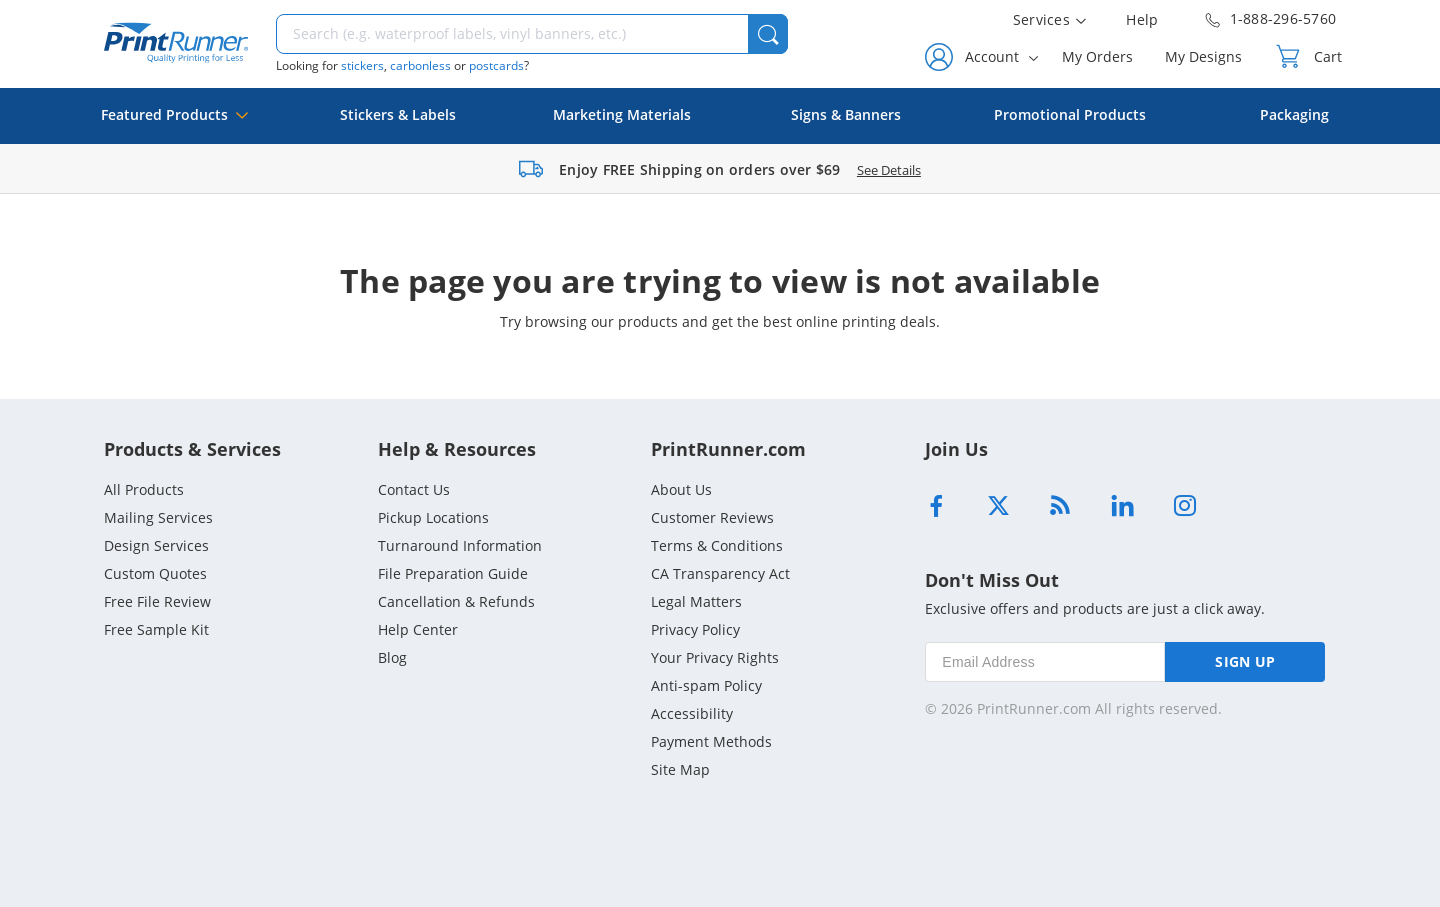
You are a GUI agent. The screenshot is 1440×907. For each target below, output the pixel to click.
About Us (681, 489)
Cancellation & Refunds (456, 601)
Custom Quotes (155, 573)
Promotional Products (1070, 114)
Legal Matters (696, 601)
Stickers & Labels (398, 114)
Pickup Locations (433, 517)
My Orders (1097, 56)
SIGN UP (1245, 661)
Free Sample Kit (156, 629)
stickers (362, 65)
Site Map (680, 769)
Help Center (418, 629)
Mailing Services (158, 517)
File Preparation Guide (453, 573)
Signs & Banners (846, 114)
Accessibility (692, 713)
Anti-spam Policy (706, 685)
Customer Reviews (712, 517)
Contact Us (414, 489)
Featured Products (174, 124)
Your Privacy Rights (715, 657)
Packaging (1294, 114)
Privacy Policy (695, 629)
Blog (392, 657)
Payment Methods (711, 741)
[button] (768, 34)
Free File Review (157, 601)
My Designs (1203, 56)
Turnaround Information (460, 545)
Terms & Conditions (717, 545)
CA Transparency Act (720, 573)
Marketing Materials (622, 114)
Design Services (156, 545)
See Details (889, 170)
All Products (144, 489)
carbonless (420, 65)
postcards (496, 65)
